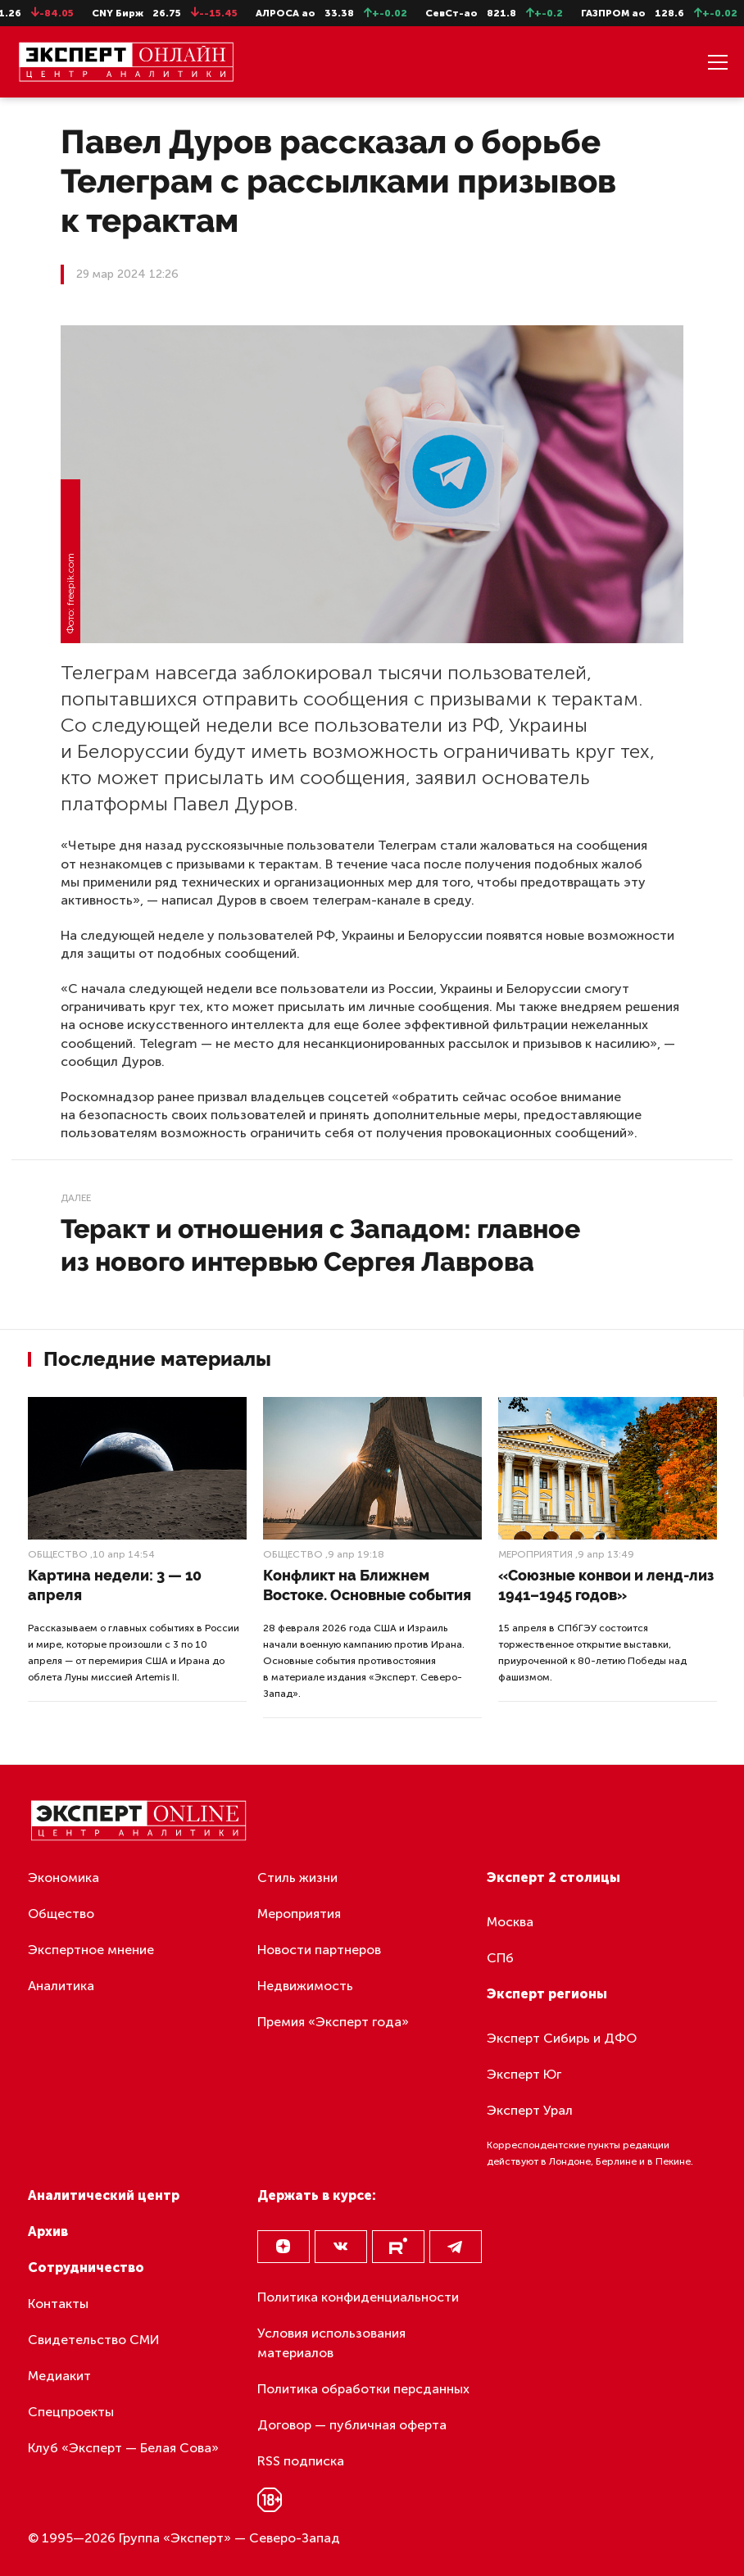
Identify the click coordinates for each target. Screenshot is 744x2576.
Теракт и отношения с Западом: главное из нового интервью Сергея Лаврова (320, 1245)
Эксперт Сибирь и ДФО (562, 2038)
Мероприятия (535, 1554)
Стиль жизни (297, 1877)
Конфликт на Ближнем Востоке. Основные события (367, 1585)
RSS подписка (300, 2461)
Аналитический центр (103, 2195)
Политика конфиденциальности (358, 2297)
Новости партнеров (319, 1949)
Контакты (58, 2303)
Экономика (63, 1877)
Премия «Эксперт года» (333, 2022)
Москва (510, 1922)
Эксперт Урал (530, 2110)
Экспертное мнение (91, 1949)
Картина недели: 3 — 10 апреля (115, 1585)
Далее (76, 1198)
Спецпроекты (71, 2412)
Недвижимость (305, 1985)
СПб (500, 1958)
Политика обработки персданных (363, 2389)
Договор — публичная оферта (352, 2425)
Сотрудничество (86, 2267)
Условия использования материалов (331, 2343)
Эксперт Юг (524, 2074)
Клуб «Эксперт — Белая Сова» (123, 2448)
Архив (48, 2231)
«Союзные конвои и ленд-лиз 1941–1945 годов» (606, 1585)
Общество (58, 1554)
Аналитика (61, 1985)
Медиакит (59, 2375)
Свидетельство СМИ (94, 2339)
